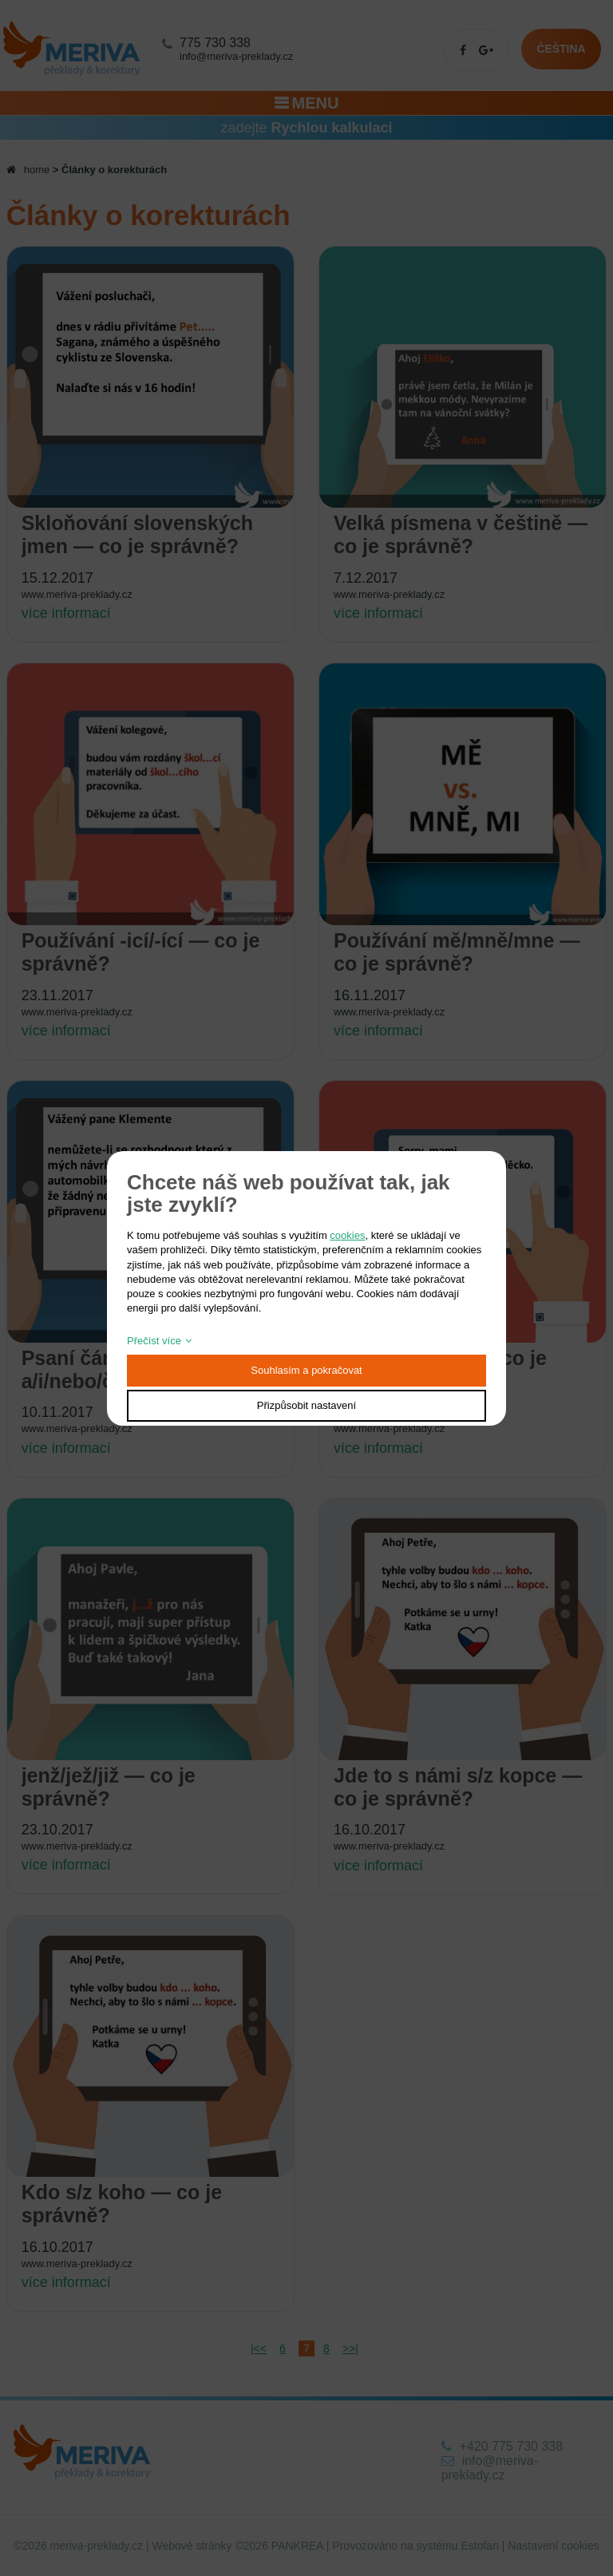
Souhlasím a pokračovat (306, 1370)
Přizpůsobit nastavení (306, 1405)
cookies (347, 1235)
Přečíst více (154, 1341)
